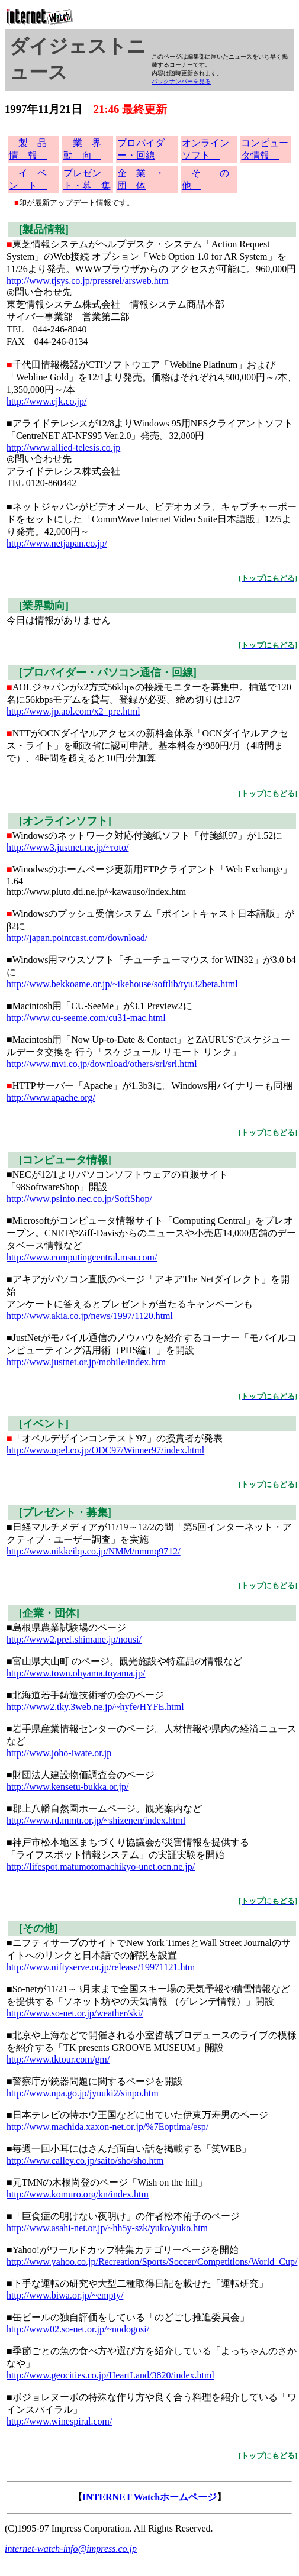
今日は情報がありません (152, 611)
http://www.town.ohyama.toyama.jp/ (76, 1673)
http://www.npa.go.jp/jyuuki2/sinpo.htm (83, 2093)
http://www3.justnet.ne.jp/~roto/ (67, 847)
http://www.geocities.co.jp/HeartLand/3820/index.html (110, 2375)
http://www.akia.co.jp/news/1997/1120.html (90, 1316)
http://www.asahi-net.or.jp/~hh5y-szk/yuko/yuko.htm (107, 2228)
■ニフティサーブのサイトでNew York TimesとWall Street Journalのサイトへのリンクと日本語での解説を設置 (152, 1939)
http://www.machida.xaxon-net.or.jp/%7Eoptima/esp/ (107, 2127)
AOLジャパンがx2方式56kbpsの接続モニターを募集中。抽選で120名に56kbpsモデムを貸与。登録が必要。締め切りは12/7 (152, 684)
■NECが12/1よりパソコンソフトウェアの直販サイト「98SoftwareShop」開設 (152, 1171)
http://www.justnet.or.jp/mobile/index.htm (86, 1362)
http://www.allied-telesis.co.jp (63, 447)
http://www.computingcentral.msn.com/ (82, 1257)
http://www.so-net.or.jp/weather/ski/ (75, 2013)
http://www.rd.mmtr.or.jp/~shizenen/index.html (96, 1820)
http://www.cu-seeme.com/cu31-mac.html (86, 1018)
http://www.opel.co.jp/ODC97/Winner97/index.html (105, 1450)
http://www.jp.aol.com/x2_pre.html (73, 711)
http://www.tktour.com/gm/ (58, 2059)
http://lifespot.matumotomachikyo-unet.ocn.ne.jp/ (101, 1866)
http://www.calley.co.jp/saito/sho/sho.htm (85, 2160)
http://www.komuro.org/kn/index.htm (78, 2194)
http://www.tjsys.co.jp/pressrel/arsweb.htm (88, 281)
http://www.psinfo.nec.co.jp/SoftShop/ (79, 1199)
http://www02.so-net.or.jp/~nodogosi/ (78, 2329)
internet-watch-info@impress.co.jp (71, 2548)
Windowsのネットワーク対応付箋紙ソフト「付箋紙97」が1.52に (152, 826)
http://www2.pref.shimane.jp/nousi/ (74, 1639)
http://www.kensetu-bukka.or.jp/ (68, 1787)
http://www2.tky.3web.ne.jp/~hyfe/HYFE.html (95, 1707)
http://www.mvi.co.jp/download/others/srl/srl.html (102, 1064)
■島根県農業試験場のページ (152, 1618)
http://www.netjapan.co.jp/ (57, 543)
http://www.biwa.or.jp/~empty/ (65, 2295)
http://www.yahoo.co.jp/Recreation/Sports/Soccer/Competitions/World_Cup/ (152, 2262)
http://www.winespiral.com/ (59, 2421)
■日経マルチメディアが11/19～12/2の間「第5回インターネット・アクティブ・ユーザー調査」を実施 (152, 1524)
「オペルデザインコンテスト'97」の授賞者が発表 (152, 1429)
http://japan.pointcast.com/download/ (77, 938)
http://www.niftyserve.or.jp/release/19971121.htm (101, 1967)
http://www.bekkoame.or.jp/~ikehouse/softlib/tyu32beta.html (122, 984)
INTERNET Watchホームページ (149, 2497)
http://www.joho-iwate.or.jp (59, 1753)
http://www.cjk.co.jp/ (46, 401)
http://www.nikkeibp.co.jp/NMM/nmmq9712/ (94, 1551)
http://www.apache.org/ (51, 1098)
